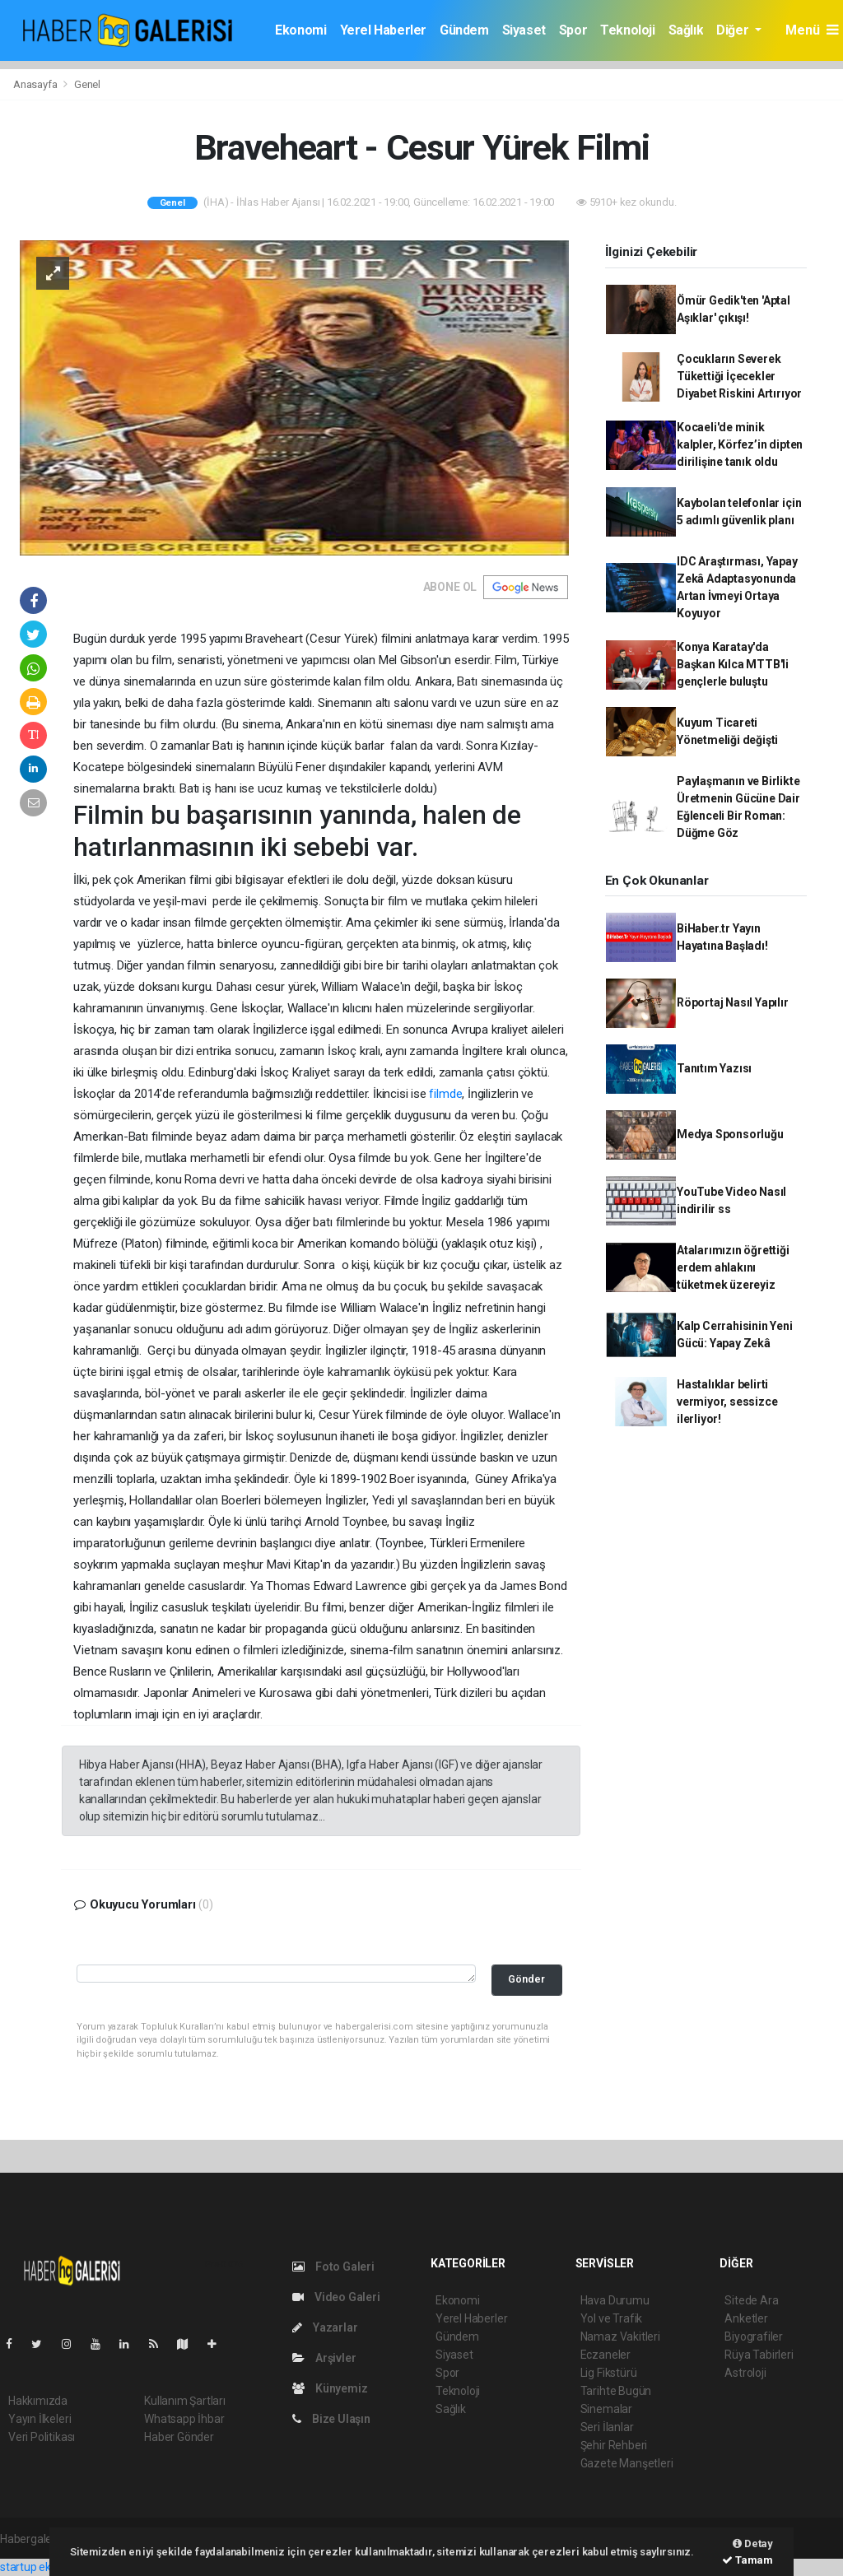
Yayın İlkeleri (39, 2418)
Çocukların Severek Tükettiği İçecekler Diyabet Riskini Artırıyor (739, 376)
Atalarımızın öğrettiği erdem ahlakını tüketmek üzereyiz (733, 1267)
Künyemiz (329, 2388)
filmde (444, 1093)
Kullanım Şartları (185, 2400)
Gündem (464, 30)
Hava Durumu (615, 2300)
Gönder (526, 1979)
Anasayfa (36, 84)
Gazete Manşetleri (626, 2463)
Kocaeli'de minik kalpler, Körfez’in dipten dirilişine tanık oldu (740, 444)
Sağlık (686, 30)
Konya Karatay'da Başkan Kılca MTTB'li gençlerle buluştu (733, 664)
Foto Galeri (333, 2266)
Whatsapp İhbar (184, 2418)
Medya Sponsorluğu (730, 1134)
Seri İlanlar (607, 2427)
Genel (87, 84)
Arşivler (324, 2357)
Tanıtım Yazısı (714, 1068)
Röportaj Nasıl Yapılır (733, 1002)
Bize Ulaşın (331, 2418)
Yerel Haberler (383, 30)
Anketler (745, 2318)
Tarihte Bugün (616, 2390)
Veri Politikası (41, 2436)
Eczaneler (605, 2354)
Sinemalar (606, 2409)
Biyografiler (753, 2336)
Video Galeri (336, 2297)
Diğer (734, 30)
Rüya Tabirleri (758, 2354)
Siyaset (524, 30)
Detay (753, 2543)
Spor (573, 30)
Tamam (747, 2560)
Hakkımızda (38, 2400)
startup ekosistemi (47, 2567)
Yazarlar (324, 2327)
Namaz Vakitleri (620, 2336)
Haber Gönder (179, 2436)
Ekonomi (300, 30)
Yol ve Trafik (611, 2318)
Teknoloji (627, 30)
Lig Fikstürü (608, 2372)
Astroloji (745, 2372)
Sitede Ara (751, 2300)
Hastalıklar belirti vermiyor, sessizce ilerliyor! (727, 1401)
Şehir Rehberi (614, 2445)
